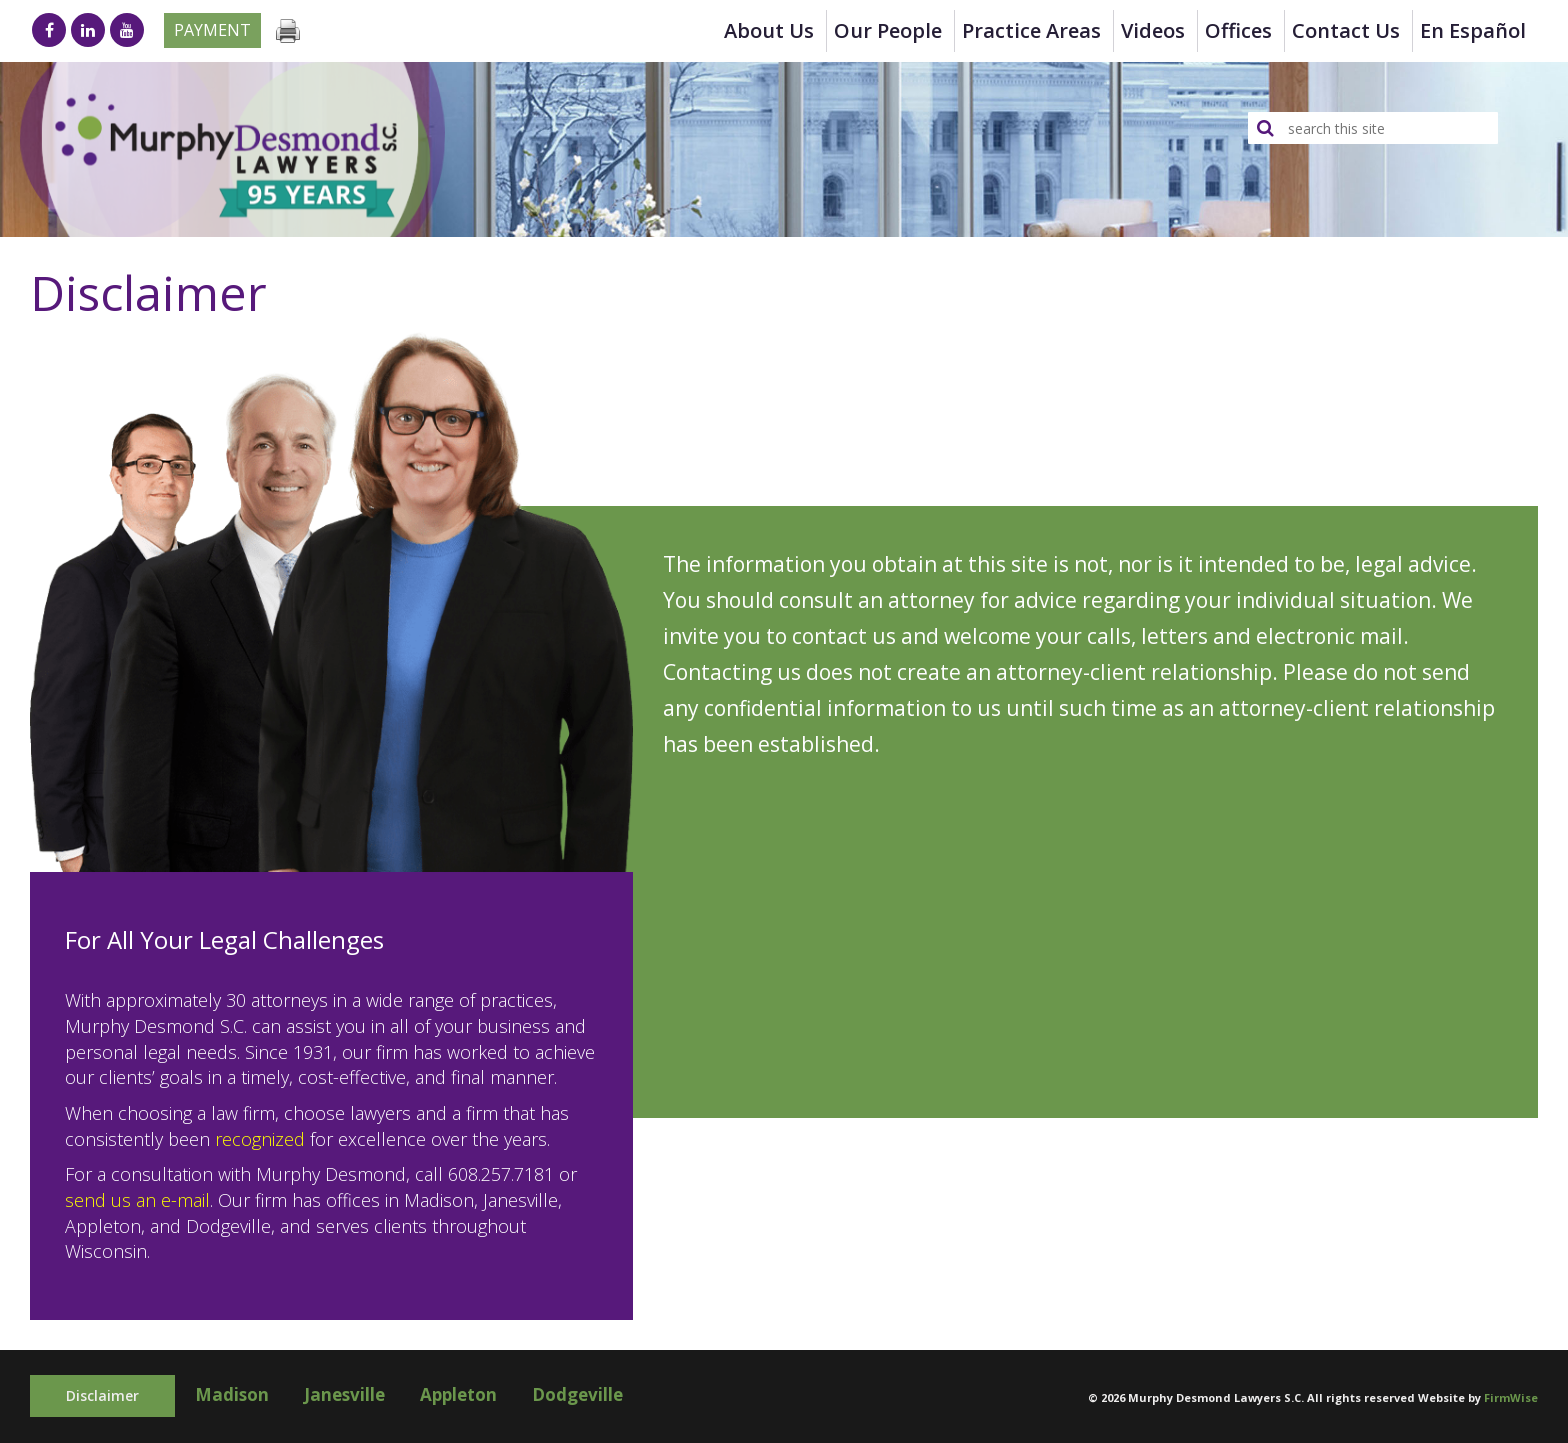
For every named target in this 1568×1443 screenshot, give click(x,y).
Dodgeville (577, 1394)
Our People (888, 30)
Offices (1238, 30)
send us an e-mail (137, 1200)
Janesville (344, 1394)
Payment (212, 30)
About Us (769, 30)
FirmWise (1511, 1397)
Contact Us (1346, 30)
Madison (232, 1394)
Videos (1153, 30)
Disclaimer (102, 1395)
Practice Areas (1031, 30)
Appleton (458, 1394)
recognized (260, 1139)
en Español (1473, 30)
